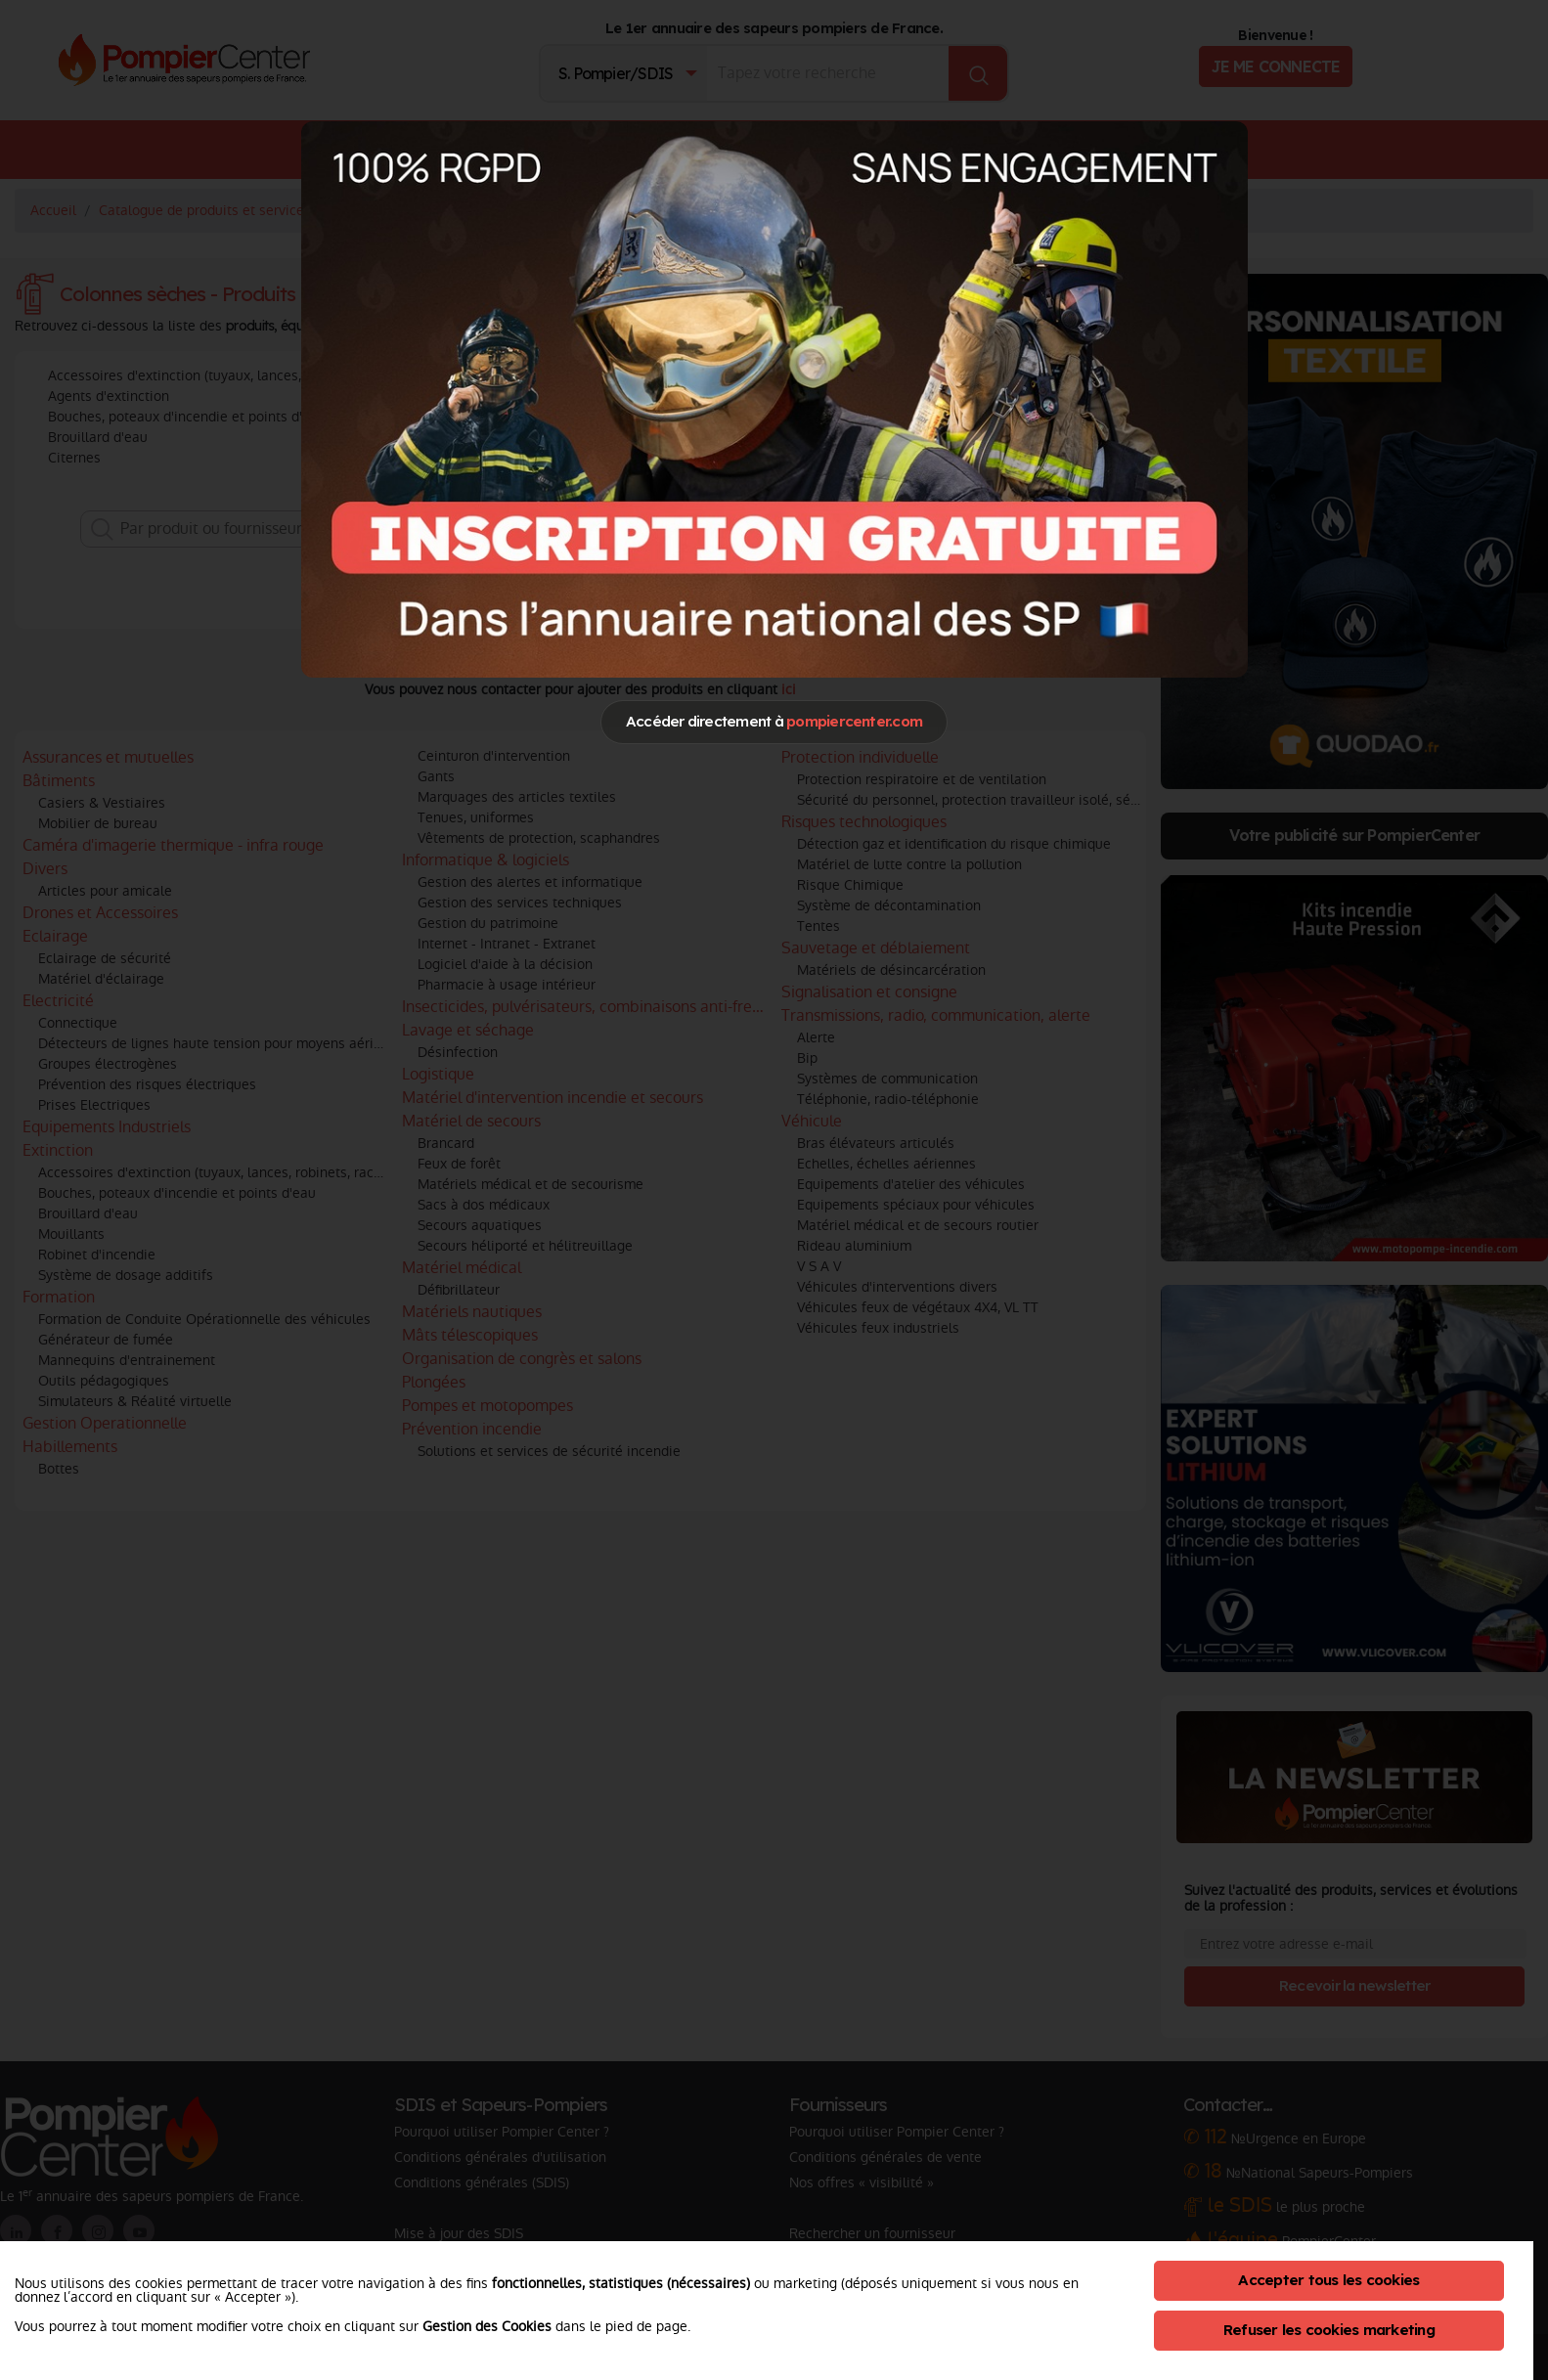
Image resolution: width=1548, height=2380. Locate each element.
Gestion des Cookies (487, 2326)
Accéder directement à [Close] (774, 721)
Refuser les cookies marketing (1329, 2329)
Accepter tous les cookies (1328, 2279)
